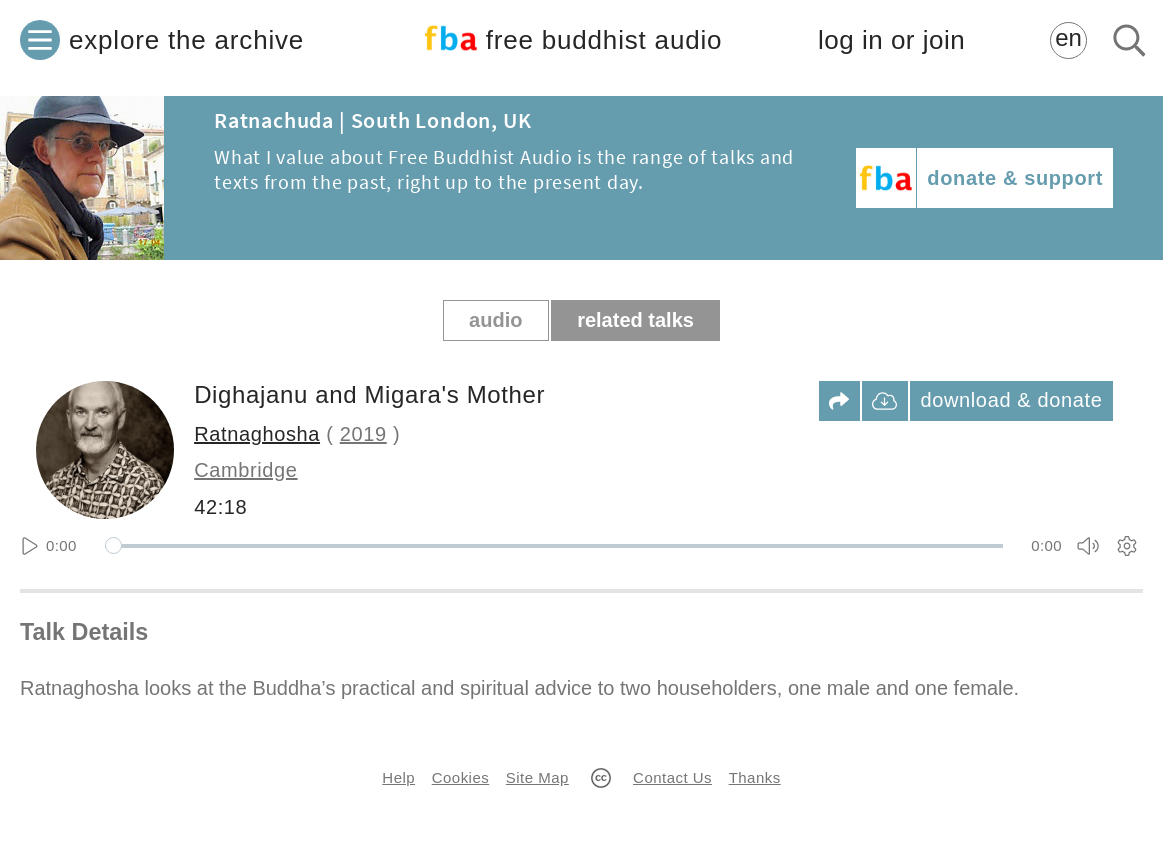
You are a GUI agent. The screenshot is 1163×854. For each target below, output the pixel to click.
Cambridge (246, 470)
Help (398, 777)
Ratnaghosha (257, 434)
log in (891, 40)
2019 (363, 434)
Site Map (537, 777)
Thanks (755, 777)
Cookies (460, 777)
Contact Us (672, 777)
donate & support (1015, 178)
